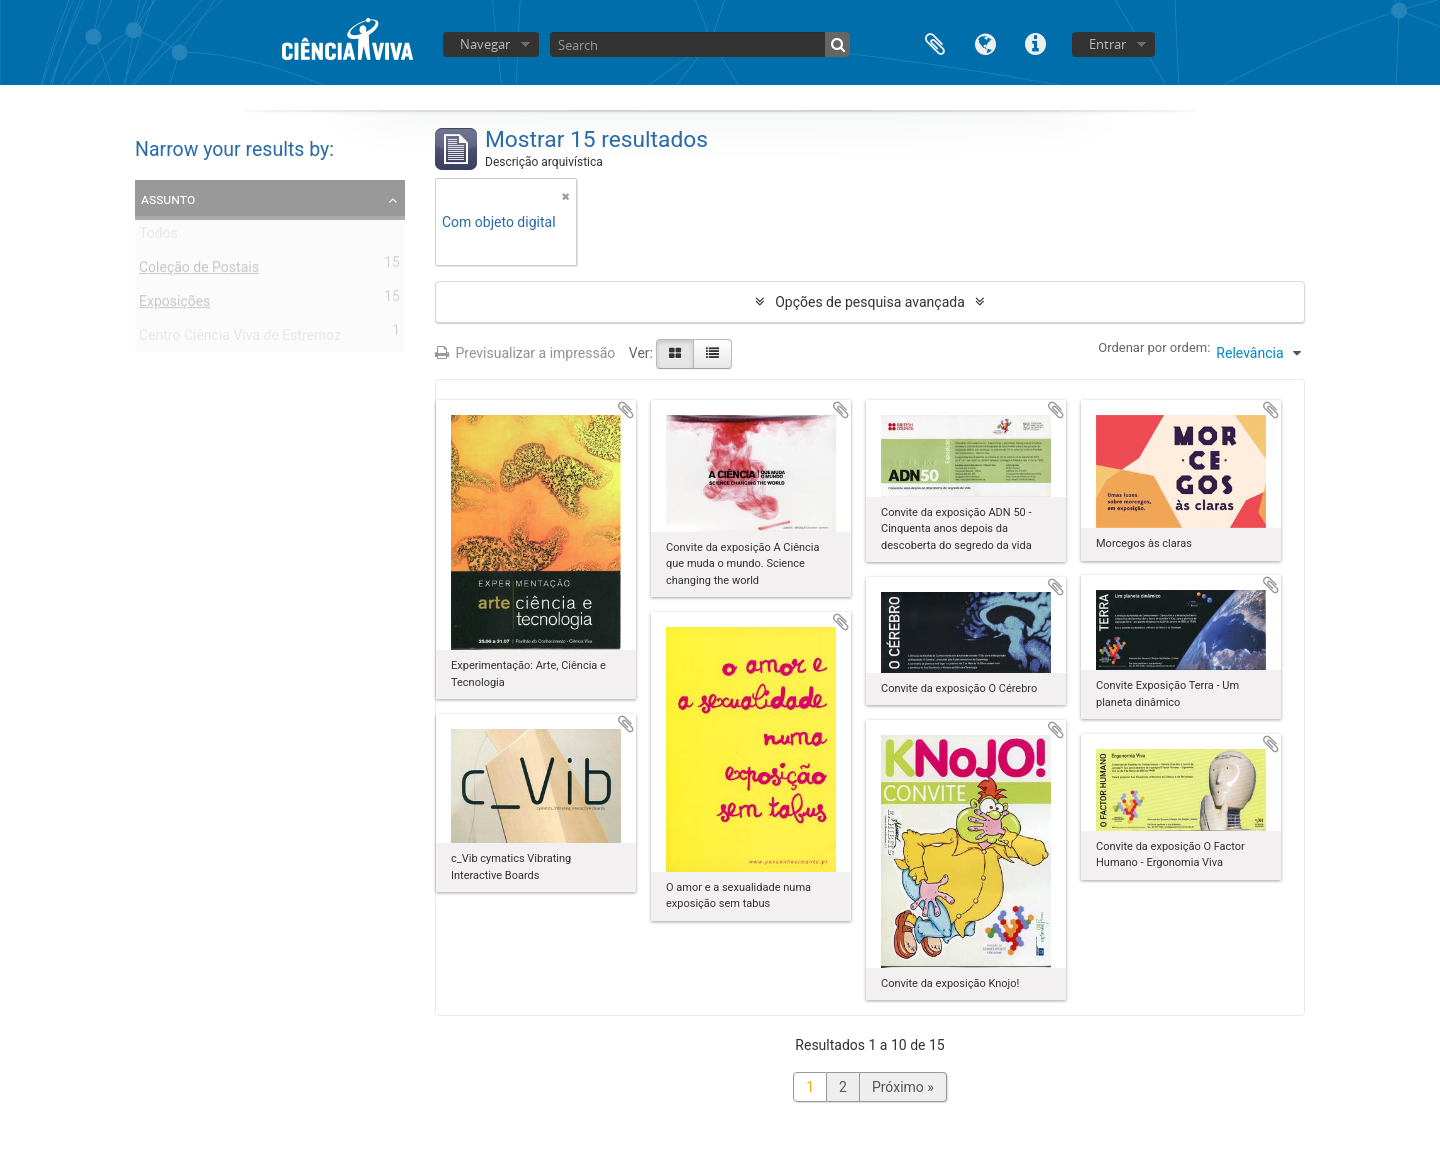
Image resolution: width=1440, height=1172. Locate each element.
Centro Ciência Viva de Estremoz (240, 339)
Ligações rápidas (1035, 42)
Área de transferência (935, 42)
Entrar (1107, 44)
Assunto (168, 199)
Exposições (174, 305)
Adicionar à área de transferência (626, 410)
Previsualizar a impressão (525, 353)
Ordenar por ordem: (1154, 347)
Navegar (485, 44)
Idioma (985, 42)
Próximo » (903, 1087)
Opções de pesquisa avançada (870, 302)
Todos (158, 237)
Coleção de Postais (199, 271)
